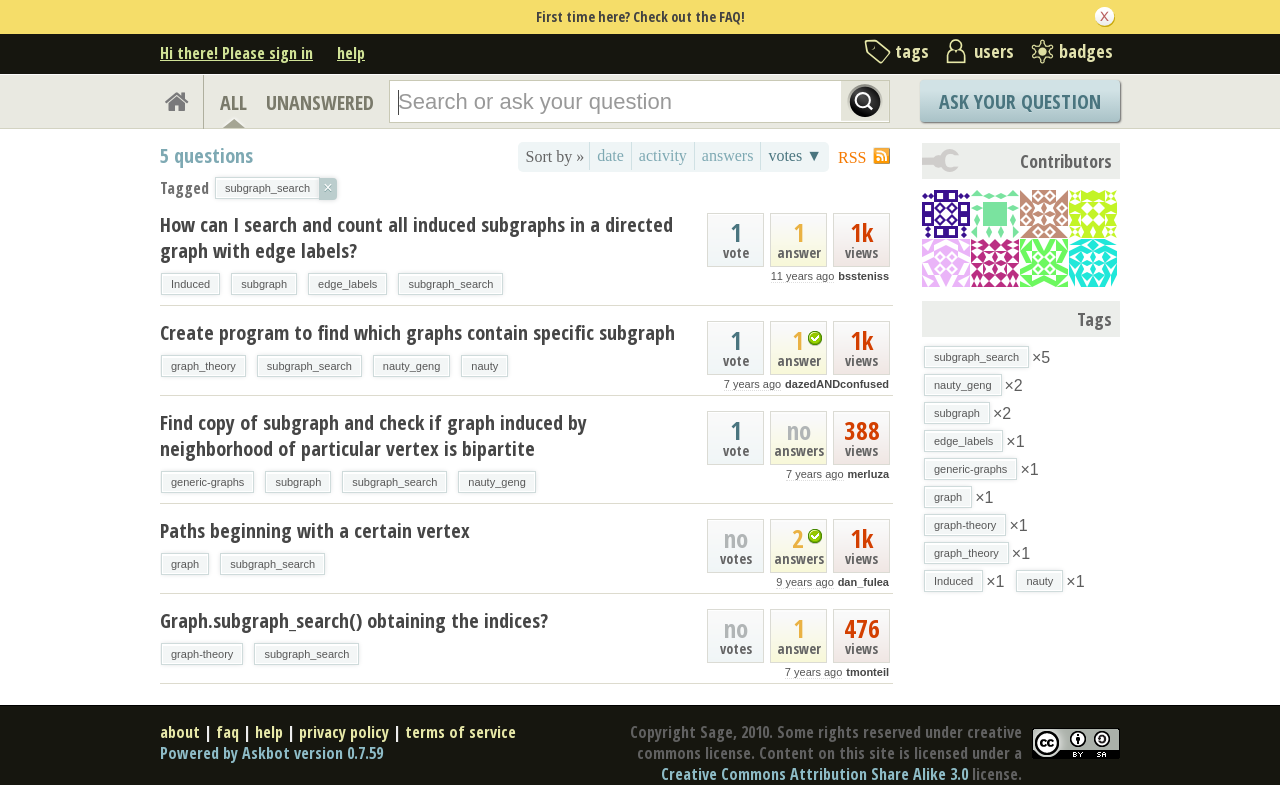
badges (1086, 51)
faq (227, 732)
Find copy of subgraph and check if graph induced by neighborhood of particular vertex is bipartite (373, 435)
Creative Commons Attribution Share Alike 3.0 (814, 774)
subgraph (264, 284)
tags (912, 51)
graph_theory (203, 366)
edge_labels (347, 284)
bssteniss (863, 276)
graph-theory (202, 654)
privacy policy (344, 732)
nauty (484, 366)
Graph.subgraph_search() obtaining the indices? (354, 620)
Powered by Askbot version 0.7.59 (271, 753)
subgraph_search (450, 284)
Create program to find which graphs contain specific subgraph (417, 332)
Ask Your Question (1020, 101)
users (994, 51)
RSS (852, 157)
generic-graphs (207, 482)
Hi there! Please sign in (236, 53)
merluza (868, 474)
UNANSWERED (320, 102)
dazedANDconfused (837, 384)
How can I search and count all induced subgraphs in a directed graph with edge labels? (416, 237)
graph (185, 564)
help (351, 53)
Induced (190, 284)
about (180, 732)
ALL (233, 102)
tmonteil (867, 672)
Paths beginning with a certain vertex (315, 530)
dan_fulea (863, 582)
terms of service (460, 732)
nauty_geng (412, 366)
